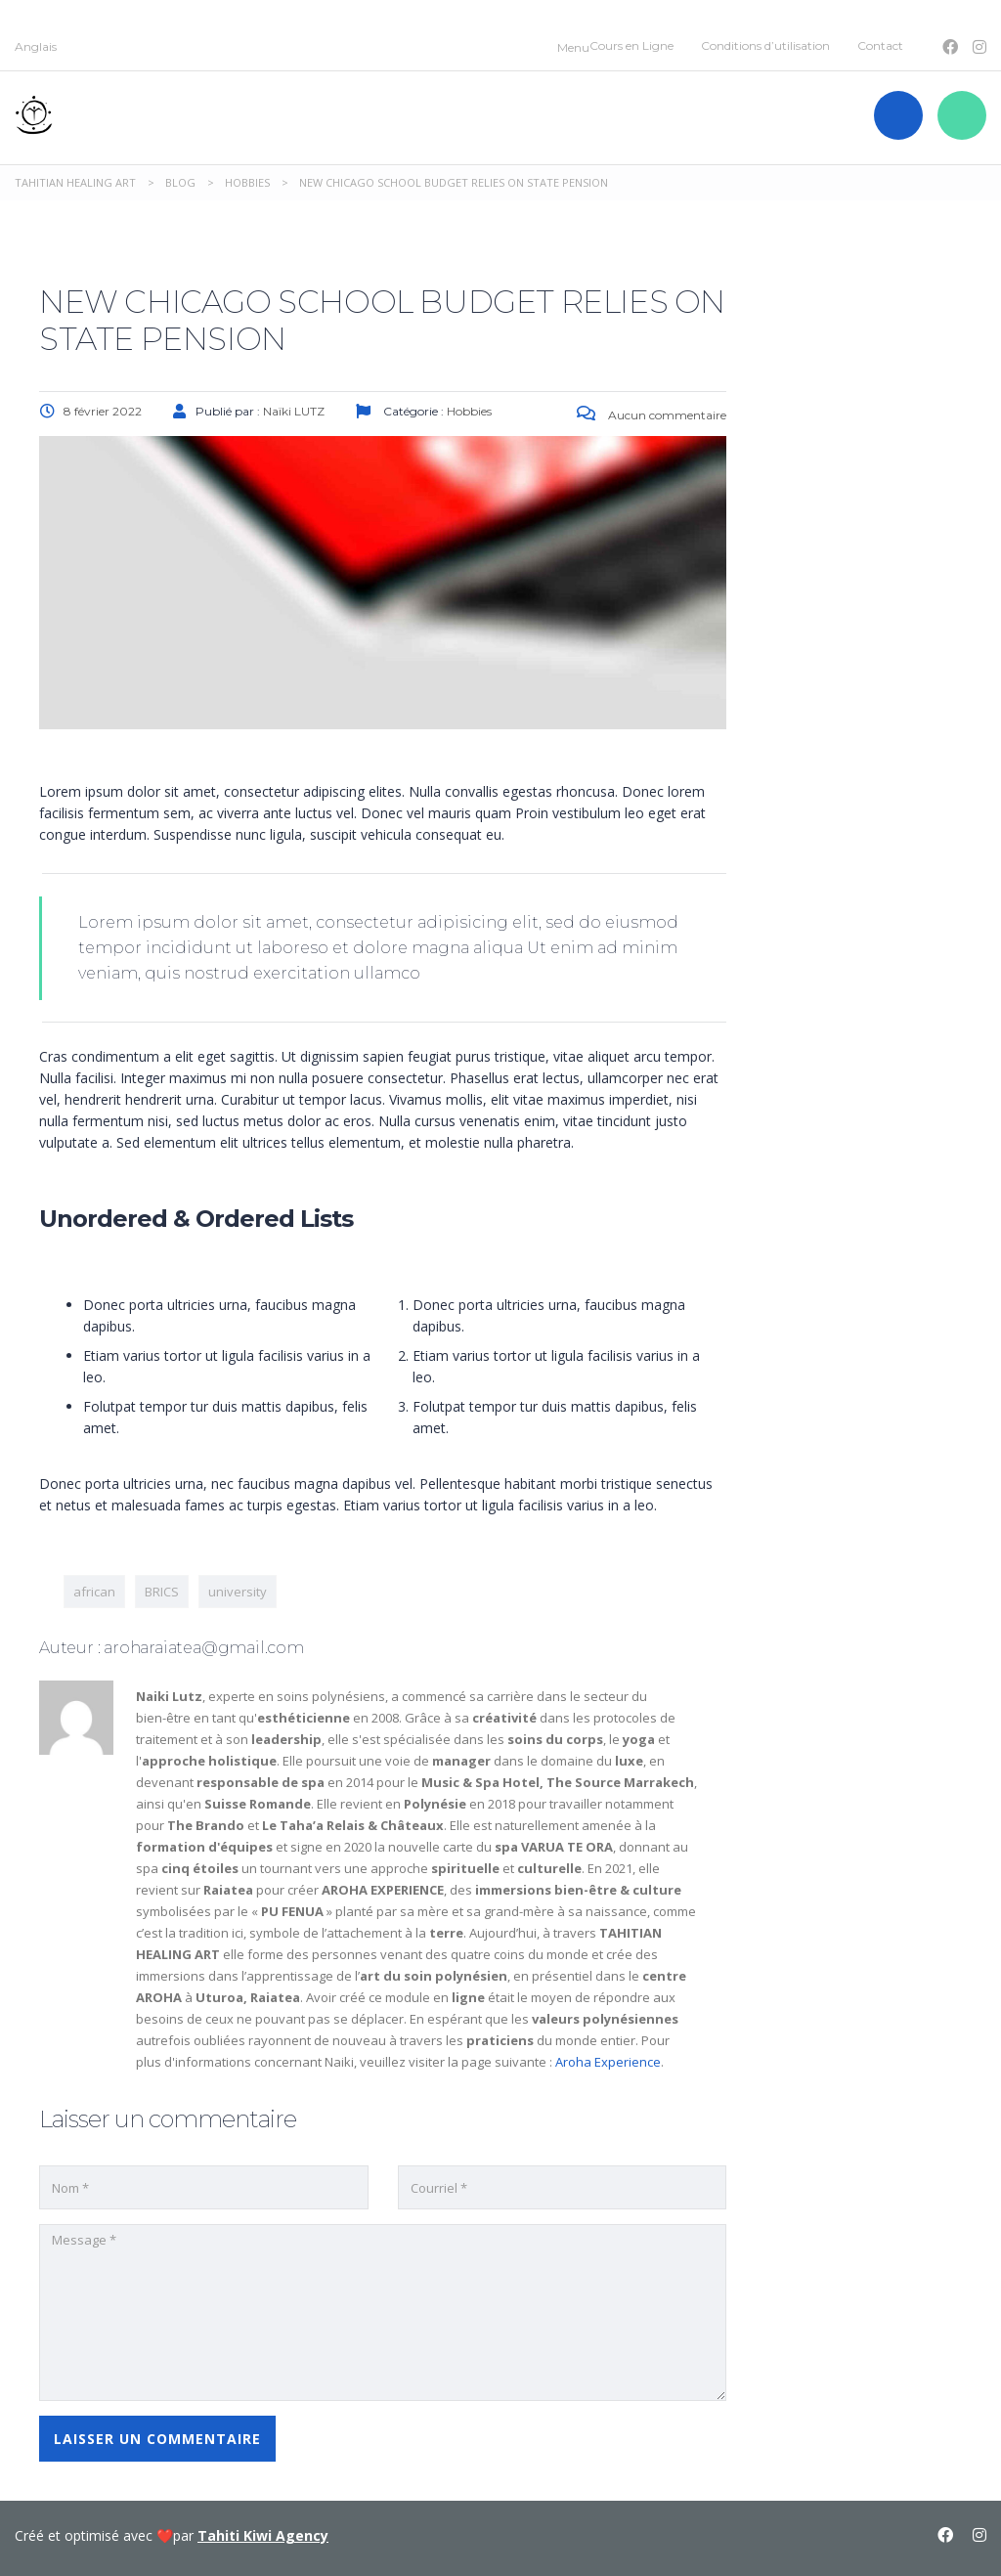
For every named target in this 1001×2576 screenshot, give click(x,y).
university (237, 1591)
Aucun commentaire (651, 415)
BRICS (162, 1591)
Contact (880, 45)
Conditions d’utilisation (765, 45)
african (94, 1591)
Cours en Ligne (631, 45)
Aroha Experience (608, 2062)
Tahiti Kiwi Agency (262, 2535)
